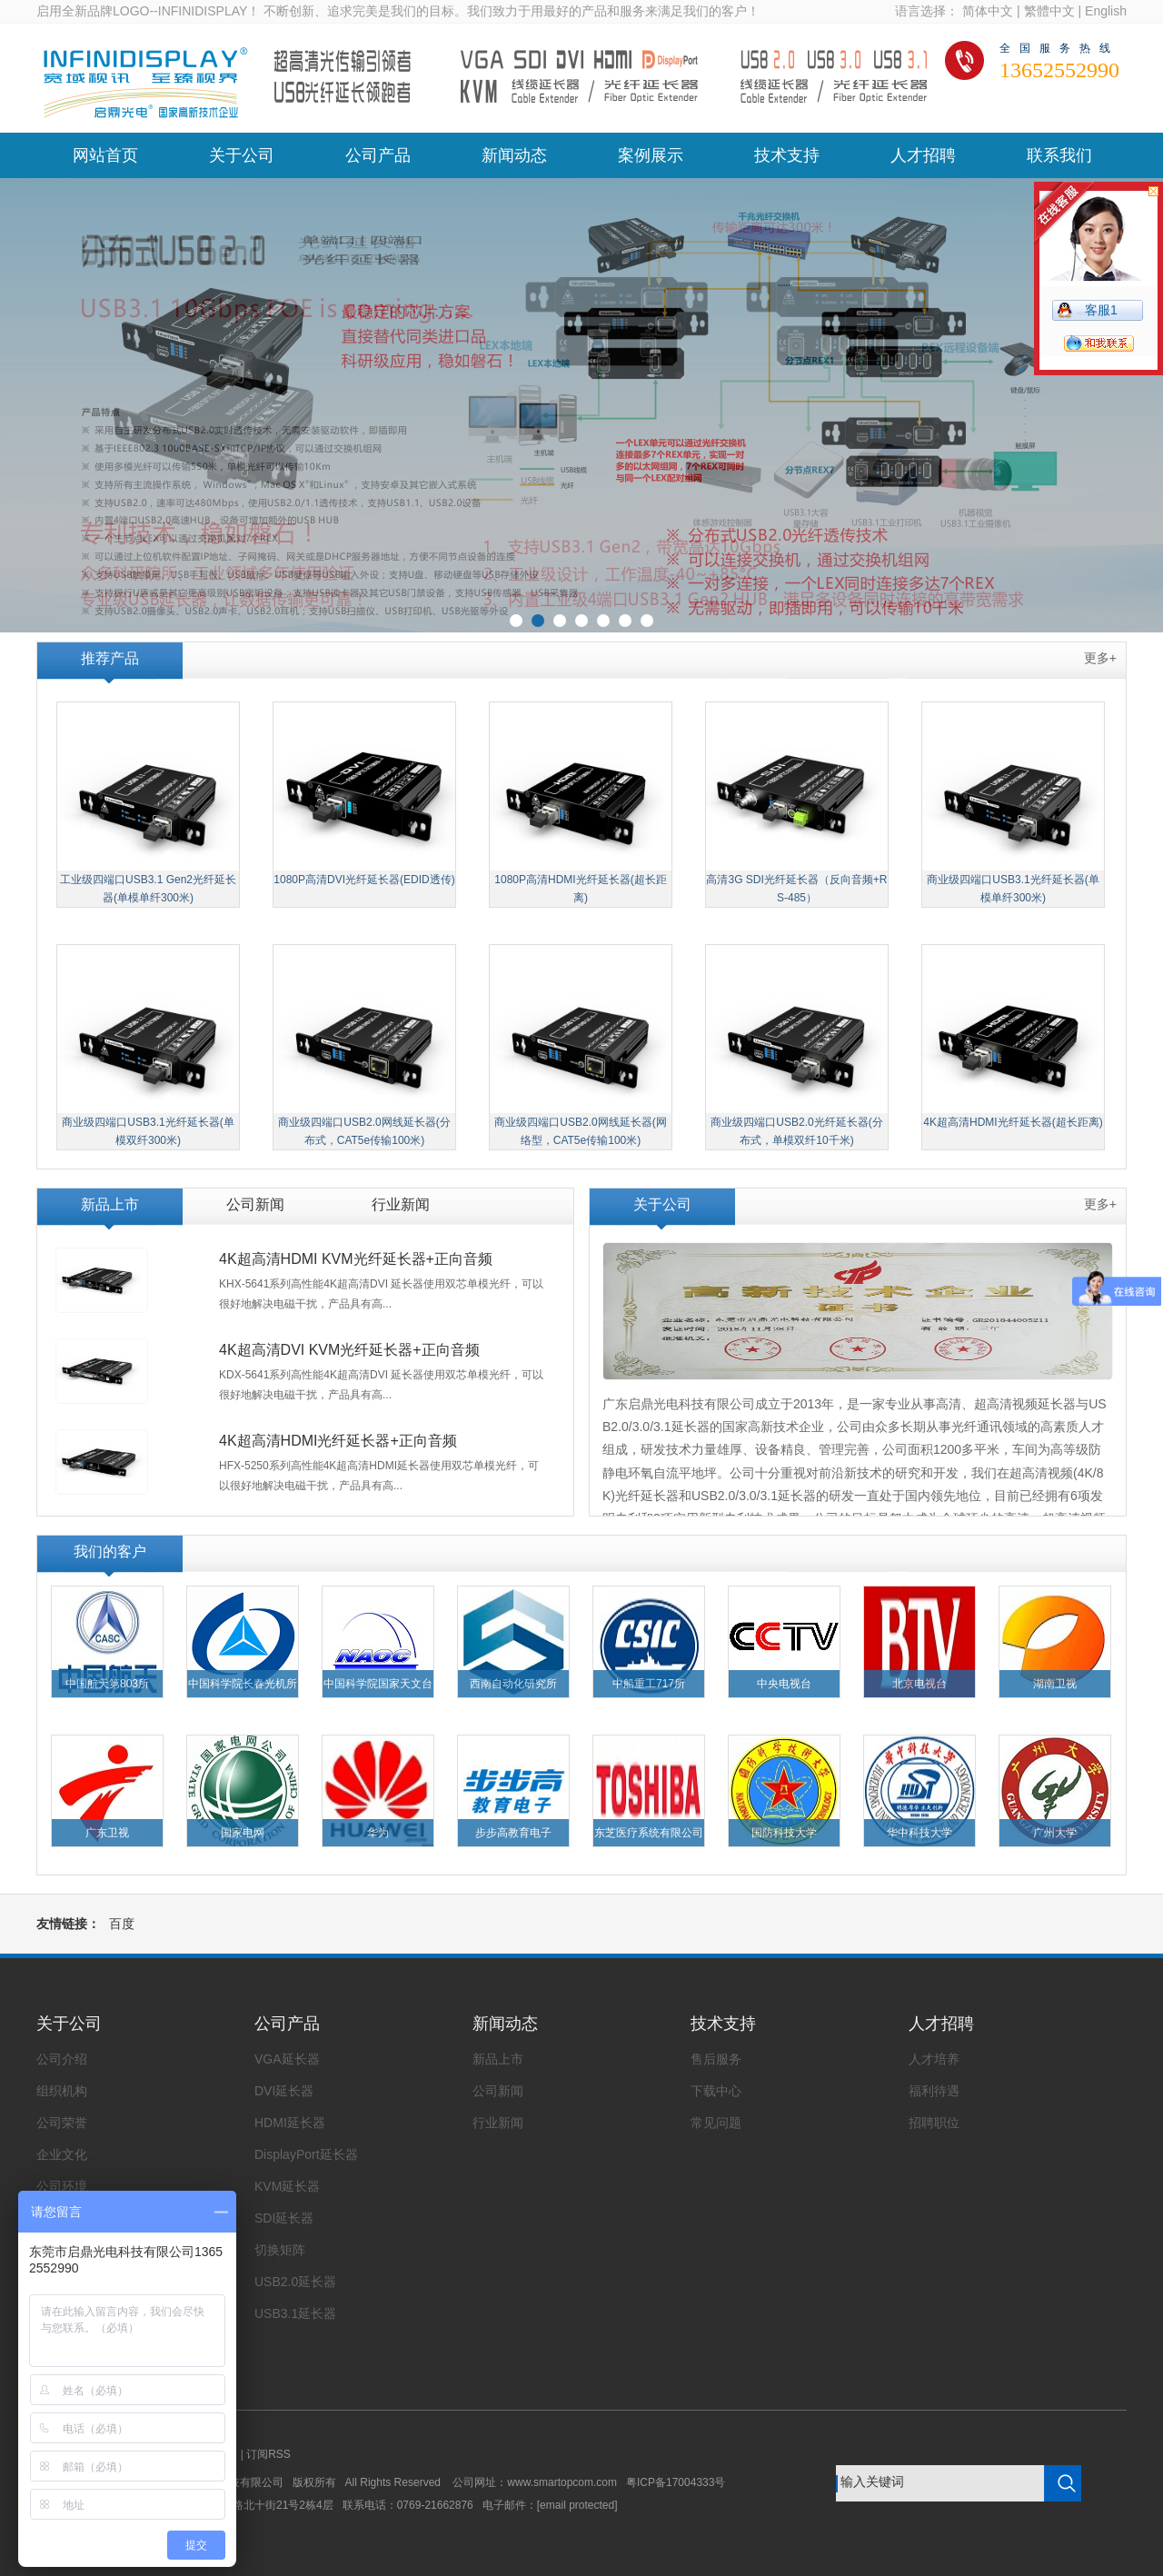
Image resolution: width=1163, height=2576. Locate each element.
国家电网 (242, 1832)
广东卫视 (107, 1832)
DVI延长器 (283, 2091)
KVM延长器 (287, 2186)
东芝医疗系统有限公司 (648, 1832)
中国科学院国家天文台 (377, 1683)
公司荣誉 (61, 2122)
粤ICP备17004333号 (675, 2482)
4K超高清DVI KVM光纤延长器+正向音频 (349, 1350)
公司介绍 (61, 2059)
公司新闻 (255, 1204)
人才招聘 (923, 155)
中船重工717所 (648, 1683)
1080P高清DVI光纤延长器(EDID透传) (363, 879)
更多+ (1100, 658)
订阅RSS (268, 2454)
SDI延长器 (283, 2218)
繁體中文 (1049, 11)
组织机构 (61, 2091)
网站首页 (105, 155)
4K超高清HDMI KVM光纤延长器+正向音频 (355, 1259)
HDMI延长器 (289, 2122)
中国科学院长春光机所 (242, 1683)
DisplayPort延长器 (306, 2154)
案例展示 (650, 155)
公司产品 (378, 155)
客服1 (1101, 310)
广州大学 (1055, 1832)
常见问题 (716, 2122)
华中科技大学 (919, 1832)
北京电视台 (919, 1683)
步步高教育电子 (513, 1832)
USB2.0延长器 (295, 2281)
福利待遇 (934, 2091)
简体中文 (987, 11)
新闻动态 (514, 155)
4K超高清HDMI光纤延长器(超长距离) (1012, 1122)
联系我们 (1059, 155)
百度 (121, 1923)
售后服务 (716, 2059)
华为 (378, 1832)
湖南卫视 (1055, 1683)
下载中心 (716, 2091)
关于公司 (241, 155)
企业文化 (61, 2154)
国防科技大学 (784, 1832)
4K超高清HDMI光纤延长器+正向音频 (338, 1440)
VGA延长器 (287, 2059)
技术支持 (787, 155)
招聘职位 (934, 2122)
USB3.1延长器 (295, 2313)
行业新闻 (401, 1204)
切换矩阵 (279, 2250)
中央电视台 (784, 1683)
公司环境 (61, 2186)
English (1106, 11)
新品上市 (110, 1204)
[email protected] (577, 2505)
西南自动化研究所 (513, 1683)
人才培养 (934, 2059)
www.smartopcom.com (566, 2482)
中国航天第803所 (107, 1683)
